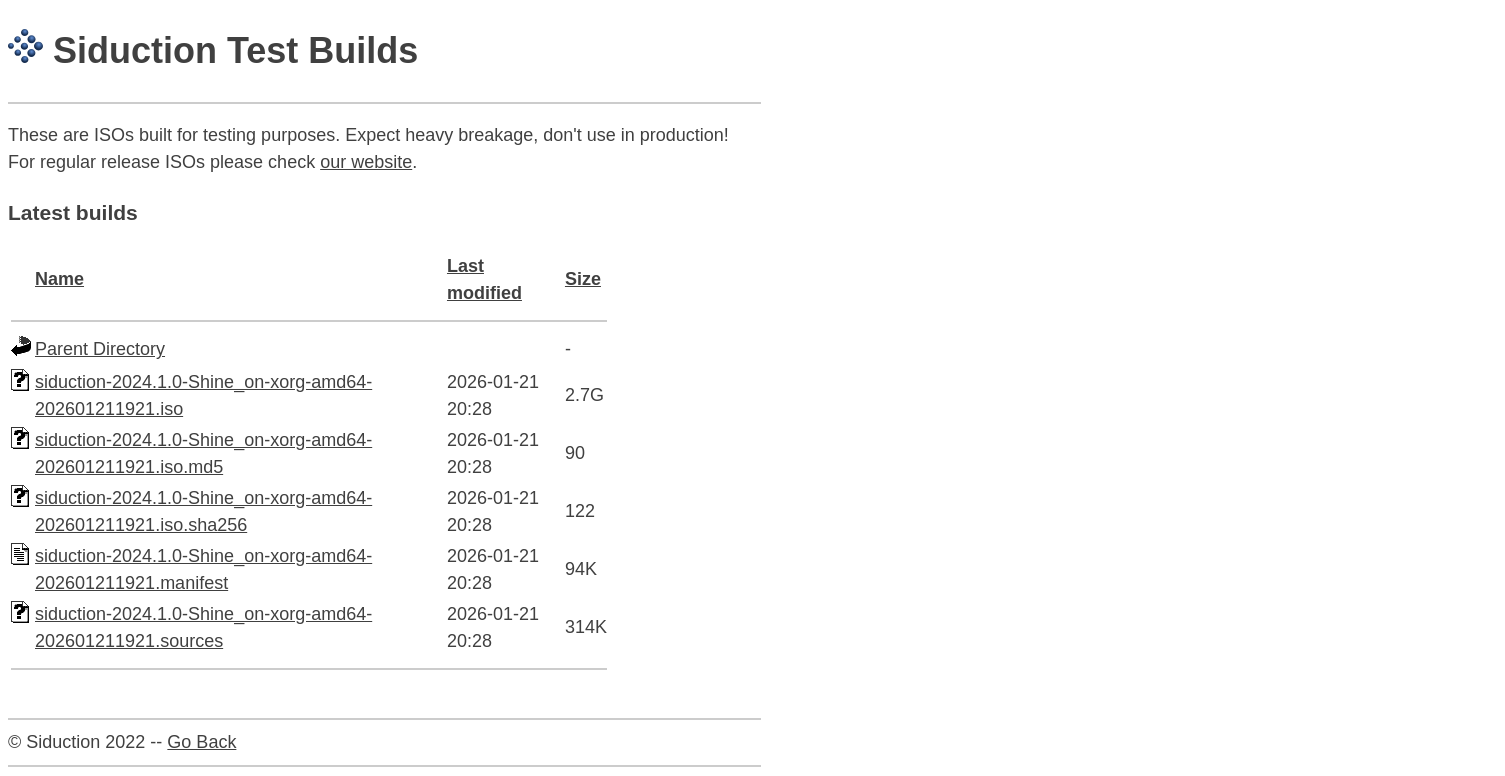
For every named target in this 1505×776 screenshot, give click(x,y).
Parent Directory (100, 349)
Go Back (201, 742)
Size (583, 279)
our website (366, 162)
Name (59, 279)
